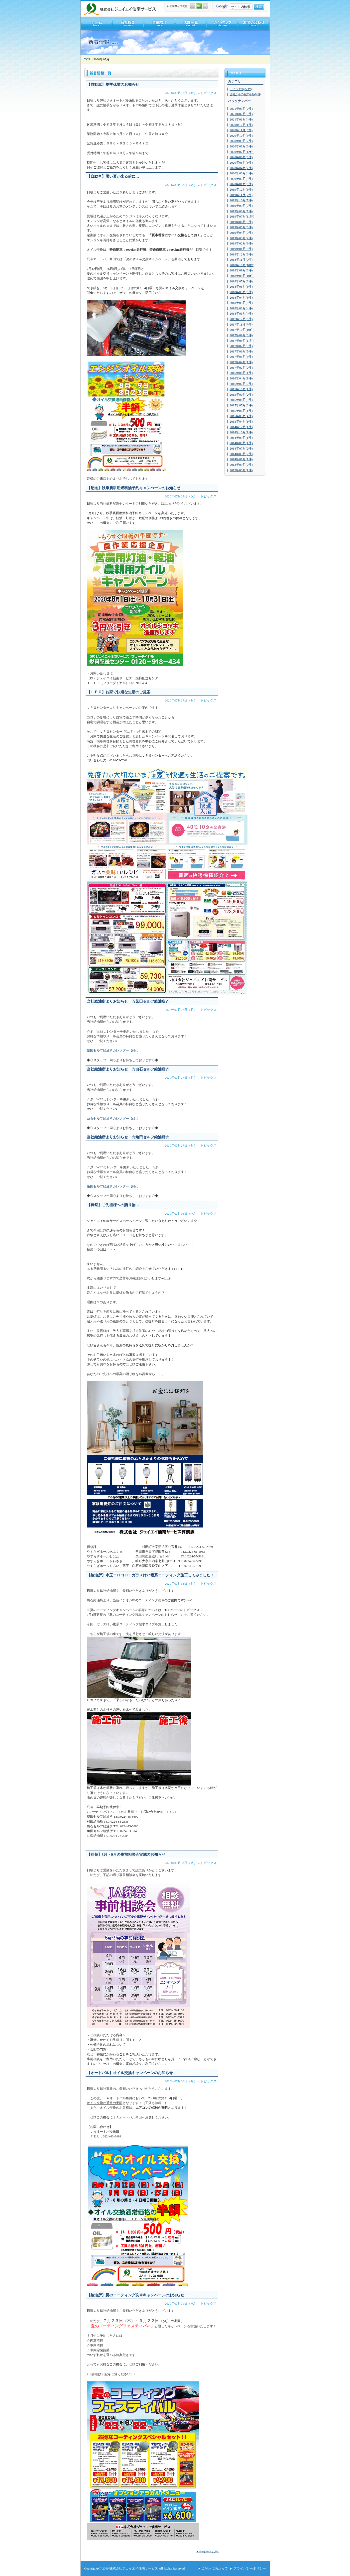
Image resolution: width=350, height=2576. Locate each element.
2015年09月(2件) (241, 394)
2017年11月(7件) (241, 324)
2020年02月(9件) (241, 179)
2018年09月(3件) (241, 270)
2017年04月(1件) (241, 362)
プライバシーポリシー (249, 2568)
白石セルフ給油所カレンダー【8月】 (113, 1118)
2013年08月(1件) (241, 470)
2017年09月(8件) (241, 335)
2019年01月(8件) (241, 249)
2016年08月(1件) (241, 373)
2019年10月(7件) (241, 200)
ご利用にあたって (215, 2568)
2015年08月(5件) (241, 400)
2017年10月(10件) (242, 330)
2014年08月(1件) (241, 443)
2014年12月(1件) (241, 427)
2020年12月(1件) (241, 125)
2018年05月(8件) (241, 292)
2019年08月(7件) (241, 211)
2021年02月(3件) (241, 114)
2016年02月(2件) (241, 384)
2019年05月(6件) (241, 227)
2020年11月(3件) (241, 130)
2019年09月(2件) (241, 206)
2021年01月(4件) (241, 119)
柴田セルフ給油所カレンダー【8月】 (113, 1050)
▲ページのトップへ (207, 2551)
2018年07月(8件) (241, 281)
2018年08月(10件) (242, 276)
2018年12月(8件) (241, 254)
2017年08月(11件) (242, 341)
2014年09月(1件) (241, 438)
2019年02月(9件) (241, 243)
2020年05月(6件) (241, 162)
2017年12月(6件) (241, 319)
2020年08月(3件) (241, 146)
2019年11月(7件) (241, 195)
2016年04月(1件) (241, 378)
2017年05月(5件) (241, 356)
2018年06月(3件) (241, 286)
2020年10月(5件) (241, 135)
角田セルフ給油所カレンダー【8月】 (113, 1186)
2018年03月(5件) (241, 303)
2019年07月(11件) (242, 216)
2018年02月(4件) (241, 308)
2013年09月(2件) (241, 465)
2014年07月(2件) (241, 448)
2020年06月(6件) (241, 157)
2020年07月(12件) (242, 152)
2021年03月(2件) (241, 109)
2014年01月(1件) (241, 459)
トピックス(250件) (240, 89)
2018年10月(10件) (242, 265)
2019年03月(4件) (241, 238)
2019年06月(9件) (241, 222)
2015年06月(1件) (241, 411)
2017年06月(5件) (241, 351)
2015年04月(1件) (241, 421)
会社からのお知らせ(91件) (245, 94)
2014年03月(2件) (241, 454)
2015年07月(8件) (241, 405)
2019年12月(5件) (241, 189)
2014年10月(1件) (241, 432)
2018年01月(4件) (241, 313)
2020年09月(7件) (241, 141)
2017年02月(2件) (241, 367)
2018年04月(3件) (241, 297)
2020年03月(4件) (241, 173)
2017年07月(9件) (241, 346)
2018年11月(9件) (241, 259)
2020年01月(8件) (241, 184)
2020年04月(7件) (241, 168)
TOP (87, 59)
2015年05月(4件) (241, 416)
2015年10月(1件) (241, 389)
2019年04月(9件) (241, 232)
